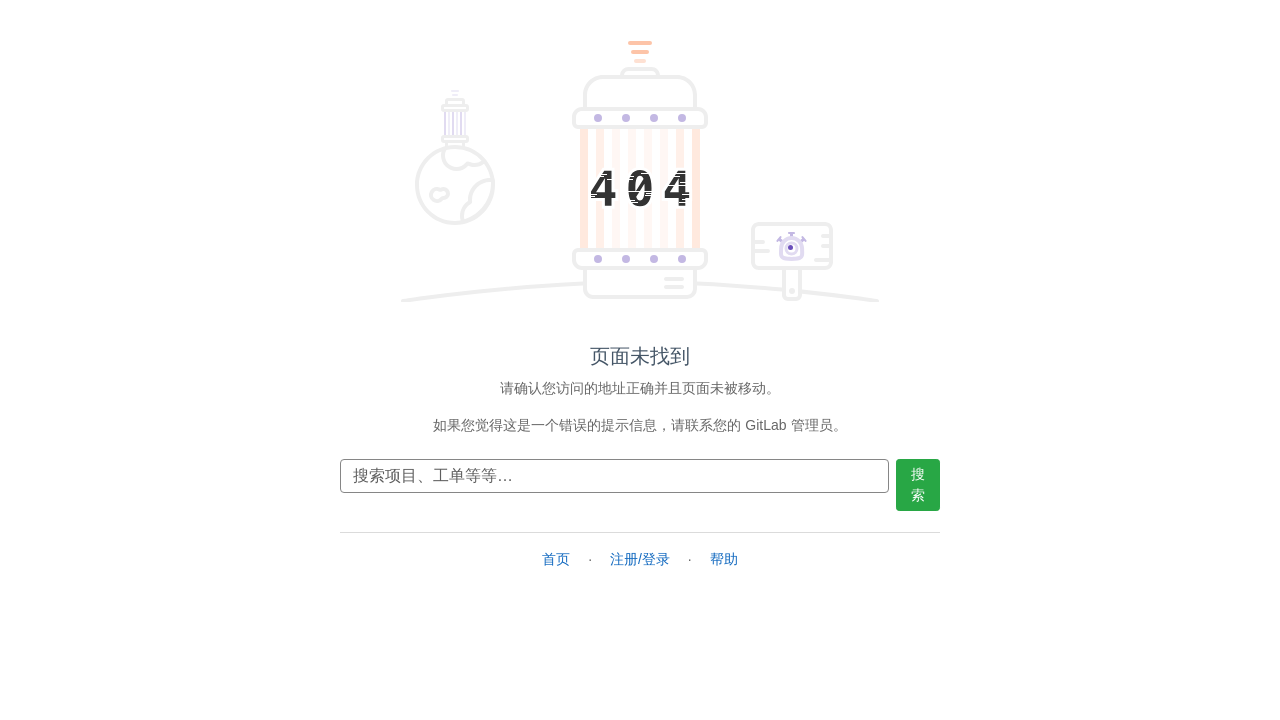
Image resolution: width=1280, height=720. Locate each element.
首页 (556, 559)
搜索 (918, 484)
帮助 (724, 559)
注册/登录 (640, 559)
